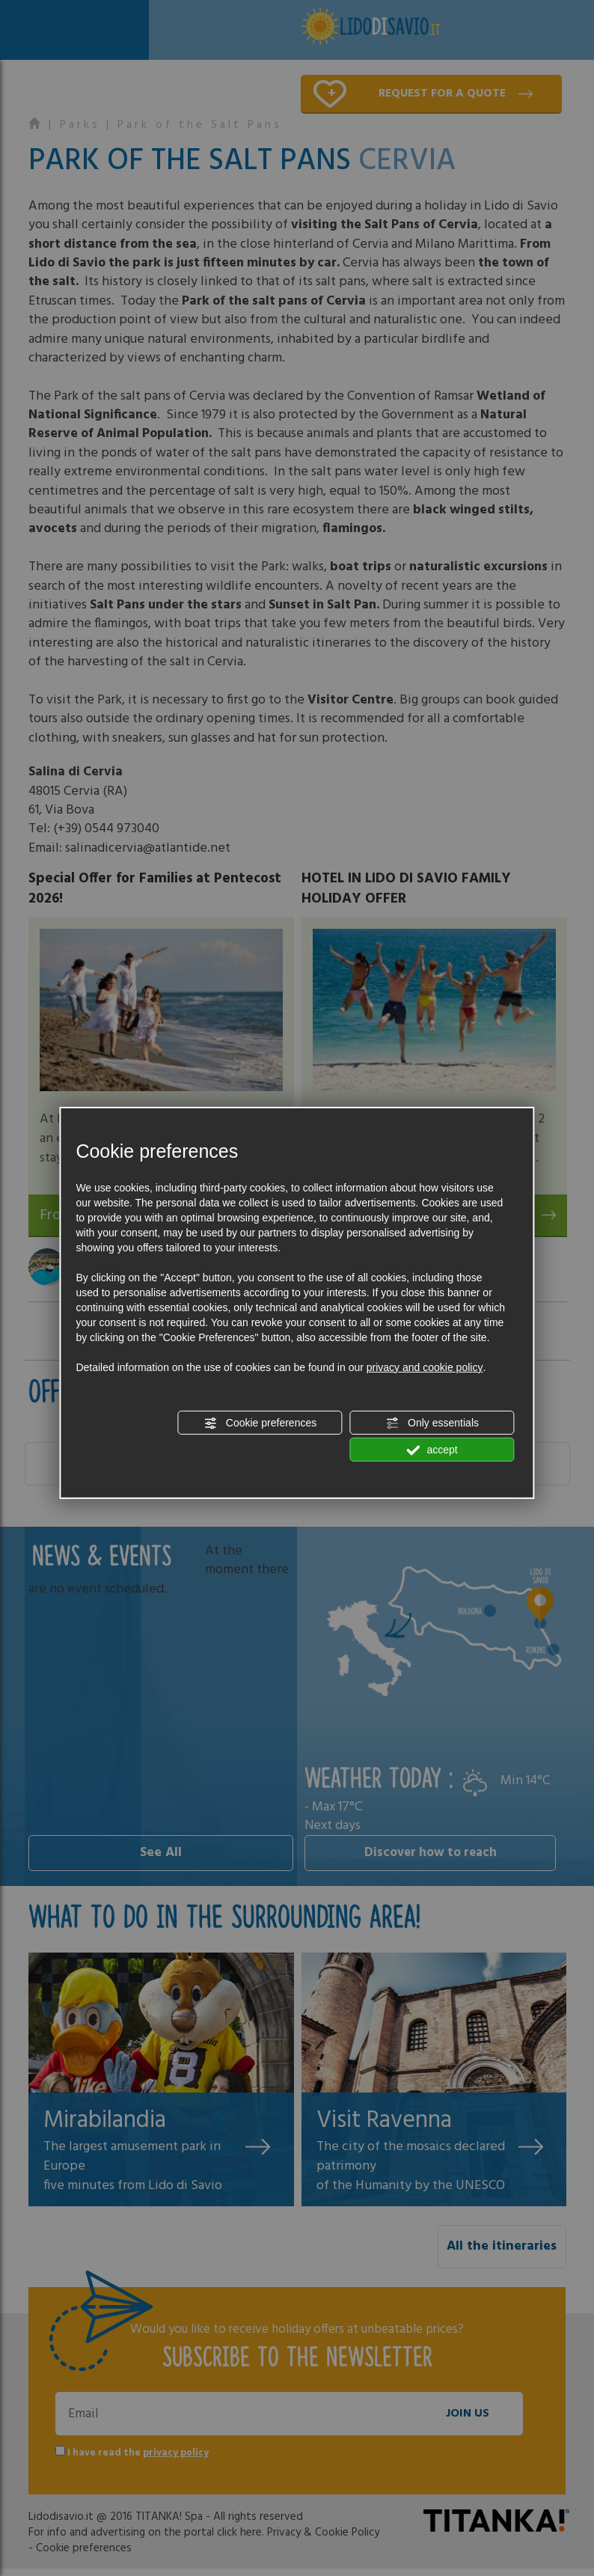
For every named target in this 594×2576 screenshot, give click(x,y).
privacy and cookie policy (425, 1367)
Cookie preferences (259, 1423)
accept (432, 1450)
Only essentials (432, 1423)
